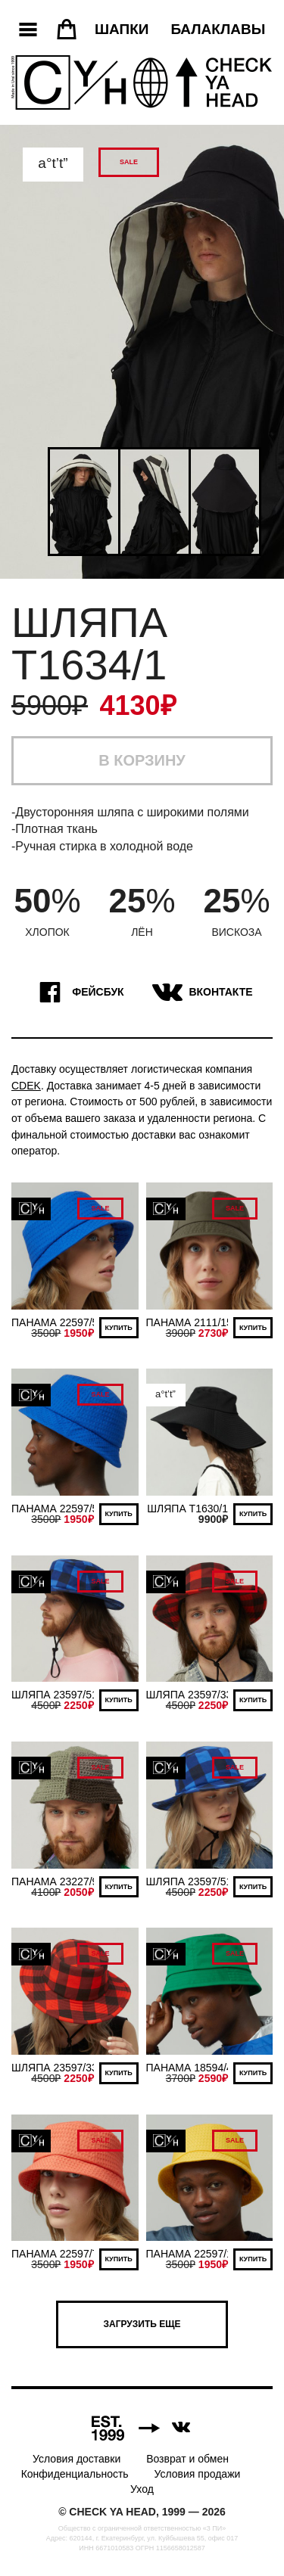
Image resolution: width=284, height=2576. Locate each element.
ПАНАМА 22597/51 (57, 1322)
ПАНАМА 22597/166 (195, 2254)
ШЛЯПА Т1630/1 (187, 1508)
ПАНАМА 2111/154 (192, 1322)
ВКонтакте (200, 992)
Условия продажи (197, 2474)
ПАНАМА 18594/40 (192, 2068)
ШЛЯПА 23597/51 (54, 1695)
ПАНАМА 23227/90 (57, 1881)
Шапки (121, 29)
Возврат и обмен (187, 2459)
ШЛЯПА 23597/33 (189, 1695)
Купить (118, 1328)
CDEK (26, 1086)
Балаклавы (217, 29)
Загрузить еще (142, 2324)
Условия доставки (76, 2459)
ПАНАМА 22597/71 (57, 2254)
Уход (142, 2489)
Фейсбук (77, 992)
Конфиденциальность (75, 2474)
